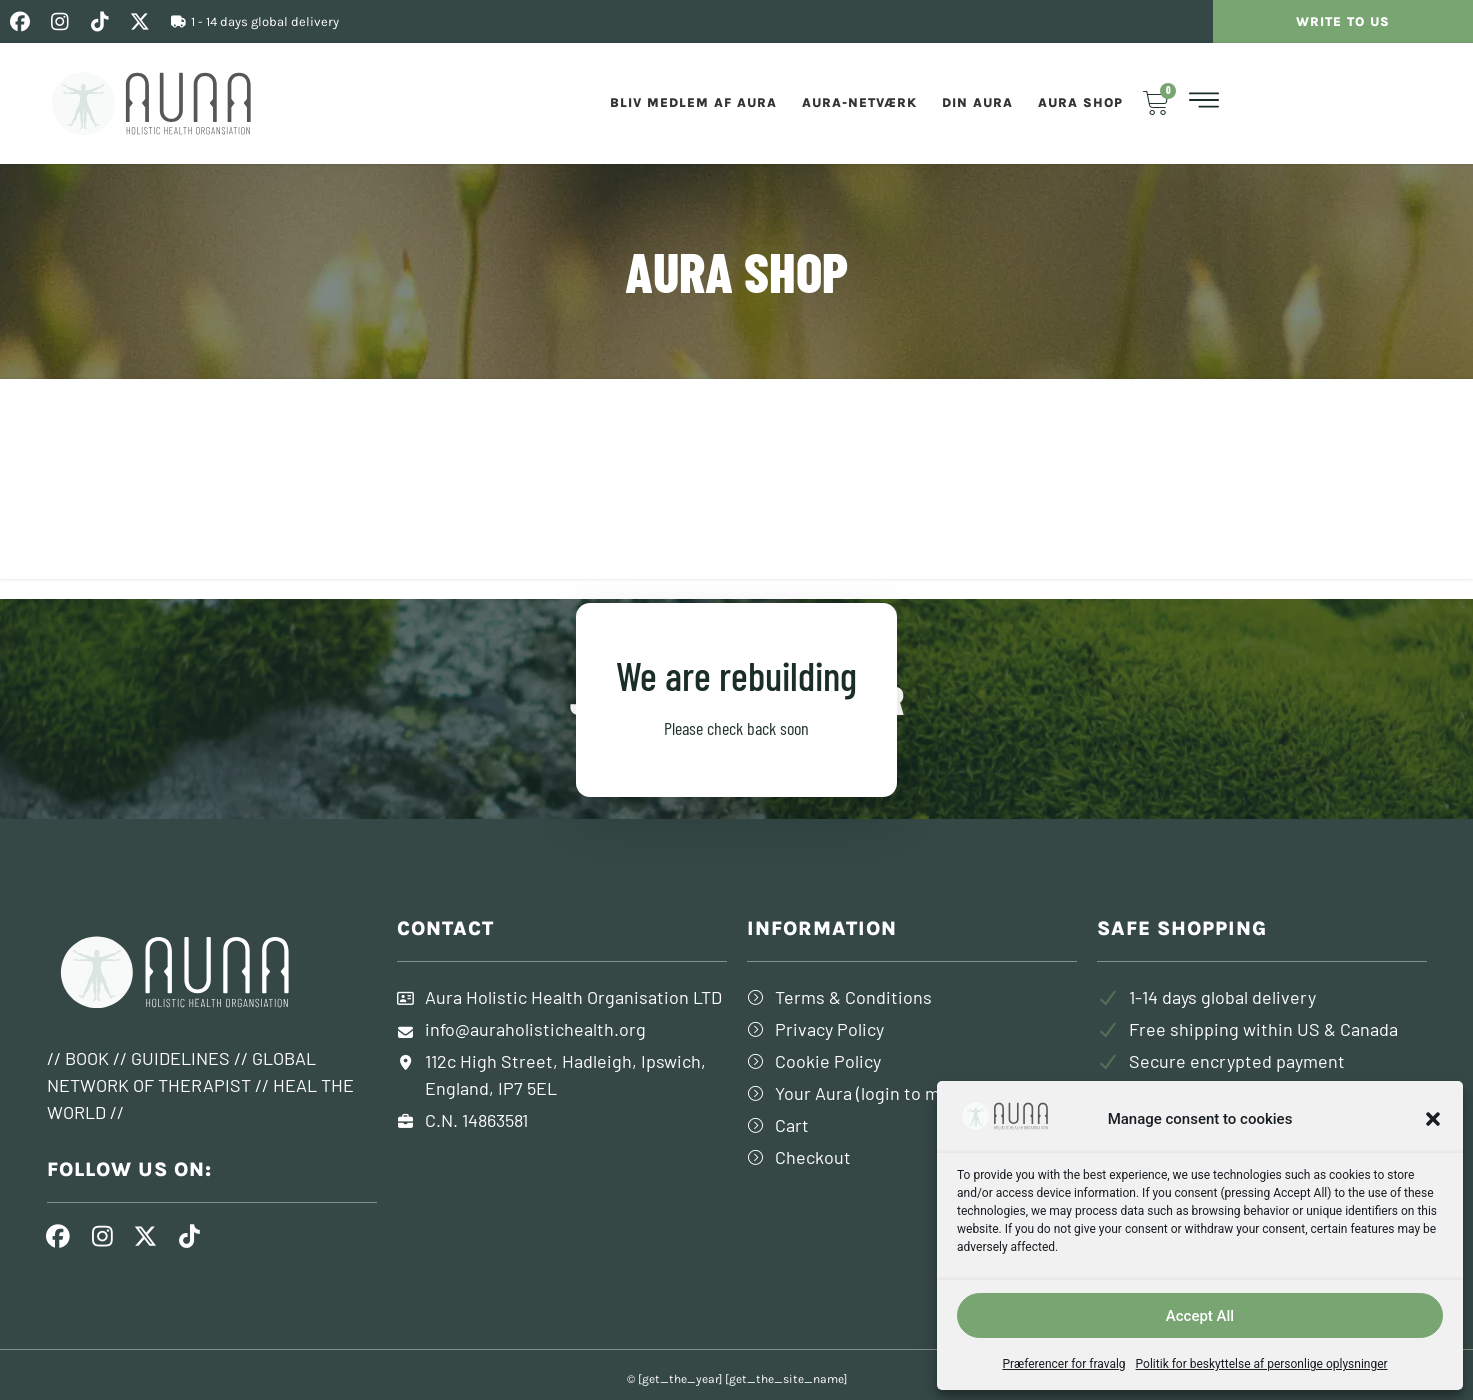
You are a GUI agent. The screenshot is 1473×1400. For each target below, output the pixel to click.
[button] (1433, 1119)
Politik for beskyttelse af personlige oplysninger (1262, 1364)
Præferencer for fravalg (1063, 1364)
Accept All (1200, 1316)
